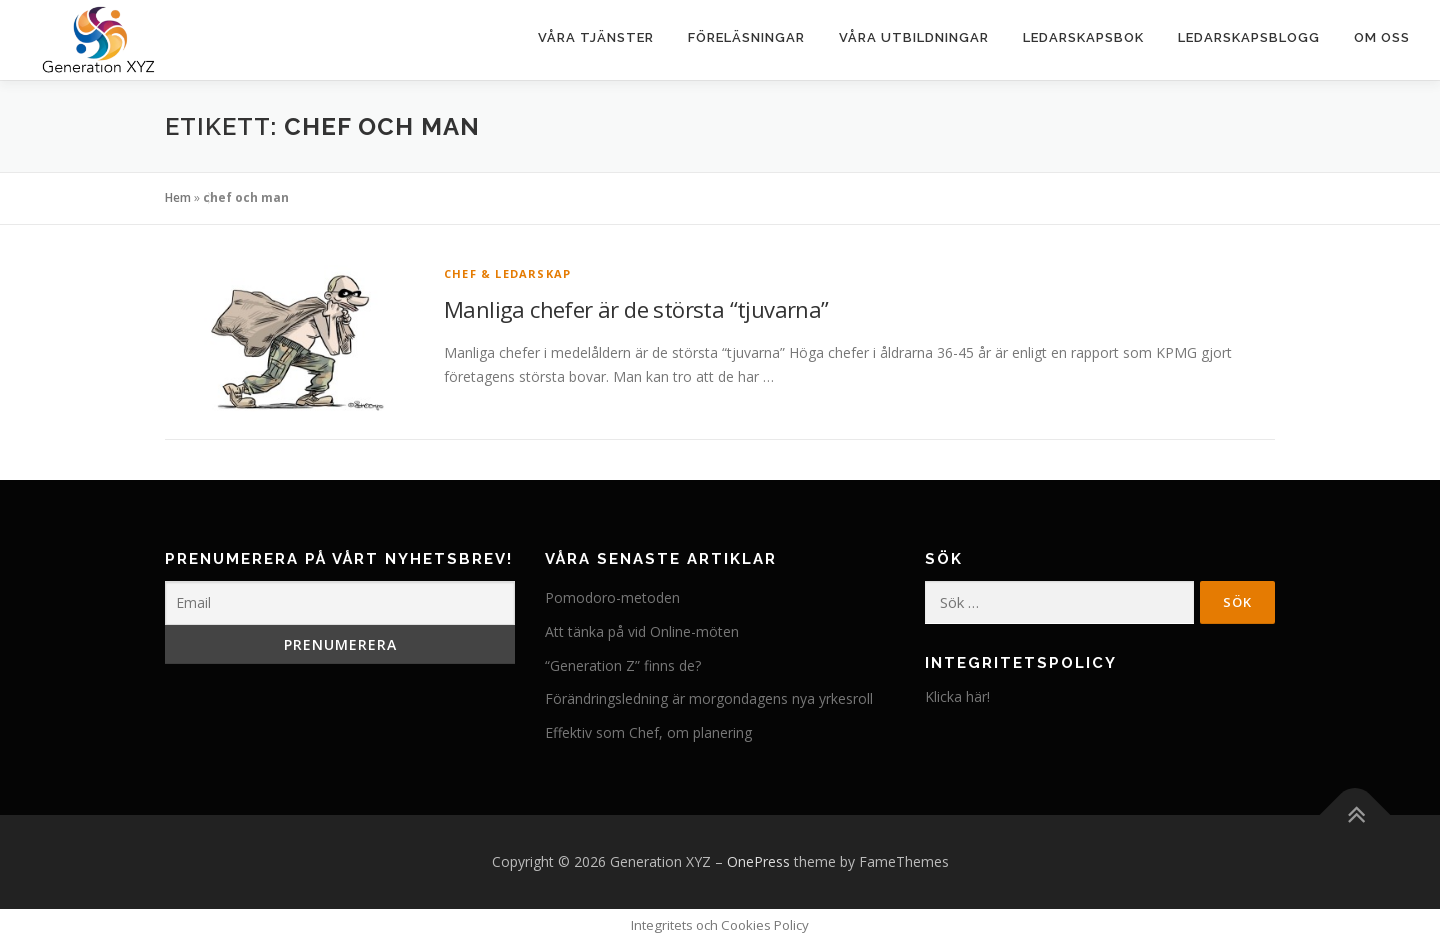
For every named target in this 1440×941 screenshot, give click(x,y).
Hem (178, 197)
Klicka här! (957, 696)
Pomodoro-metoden (612, 597)
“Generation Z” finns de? (623, 665)
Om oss (1382, 37)
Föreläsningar (746, 37)
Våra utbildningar (914, 37)
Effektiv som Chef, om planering (648, 732)
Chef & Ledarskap (507, 273)
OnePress (758, 861)
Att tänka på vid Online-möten (642, 631)
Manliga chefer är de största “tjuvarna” (636, 309)
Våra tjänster (596, 37)
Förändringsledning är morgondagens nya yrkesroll (709, 698)
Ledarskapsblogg (1249, 37)
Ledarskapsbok (1083, 37)
